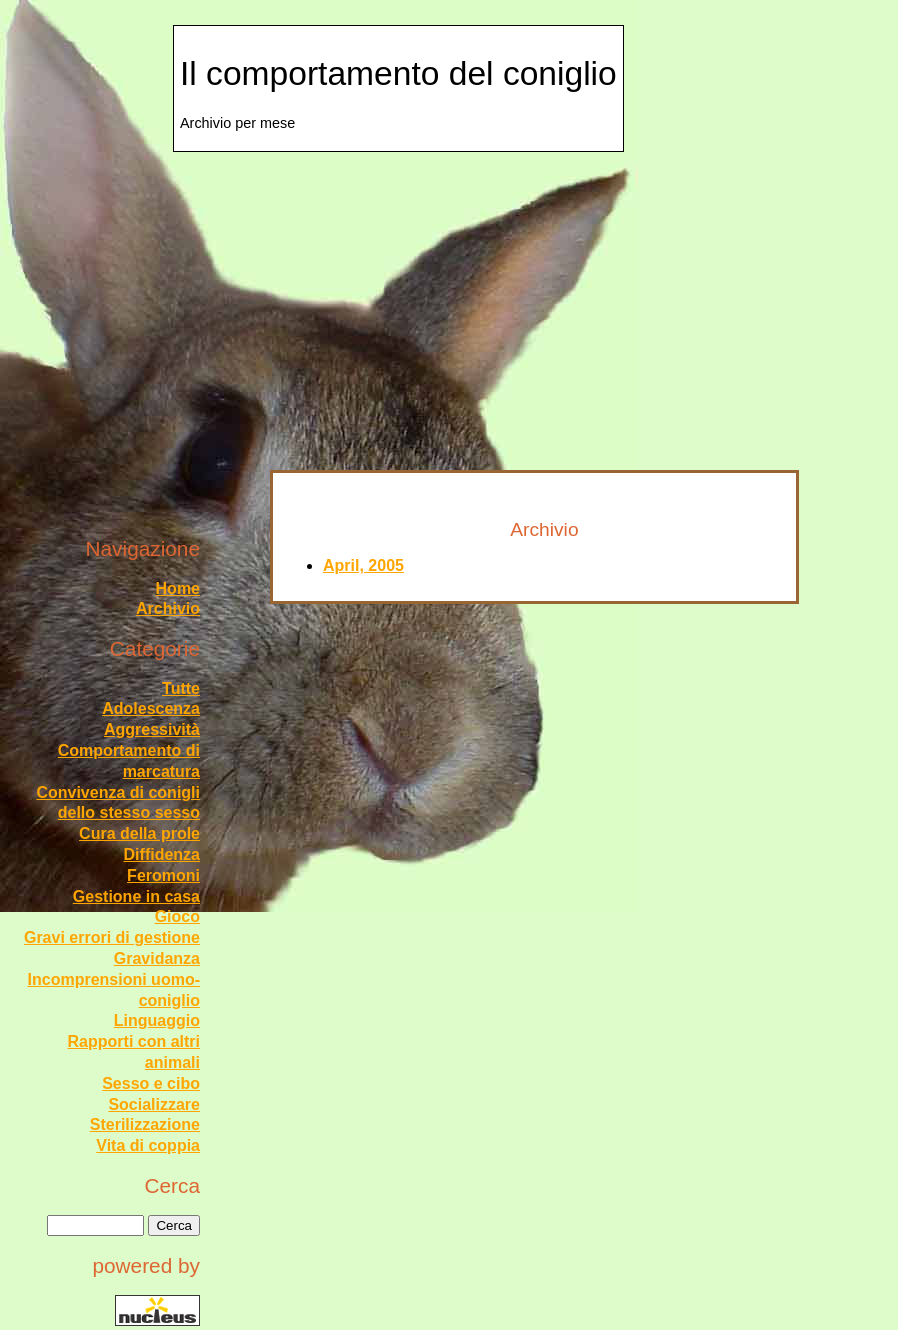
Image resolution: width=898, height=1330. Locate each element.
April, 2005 (363, 565)
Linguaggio (157, 1020)
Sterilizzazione (145, 1124)
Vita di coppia (148, 1145)
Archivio (168, 608)
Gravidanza (157, 958)
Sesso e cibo (151, 1083)
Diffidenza (162, 854)
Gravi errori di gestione (112, 937)
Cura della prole (139, 833)
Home (178, 588)
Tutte (181, 688)
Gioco (177, 916)
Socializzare (154, 1104)
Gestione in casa (136, 896)
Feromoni (163, 875)
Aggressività (152, 729)
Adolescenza (151, 708)
